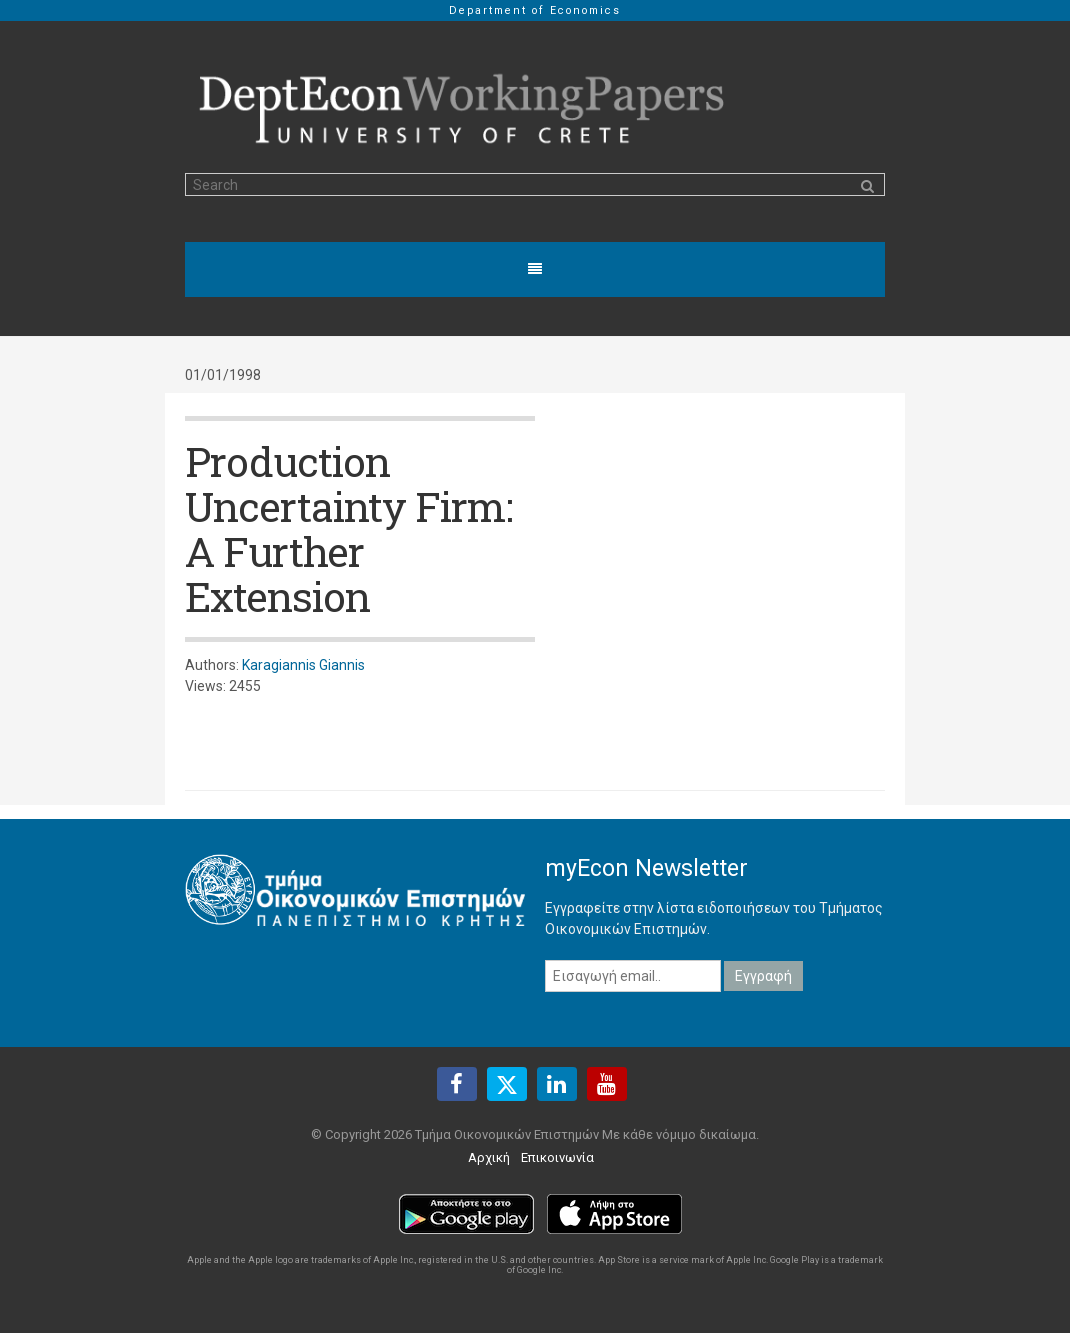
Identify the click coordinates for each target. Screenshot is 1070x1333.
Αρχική (489, 1157)
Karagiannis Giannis (303, 665)
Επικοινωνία (557, 1157)
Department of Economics (535, 10)
